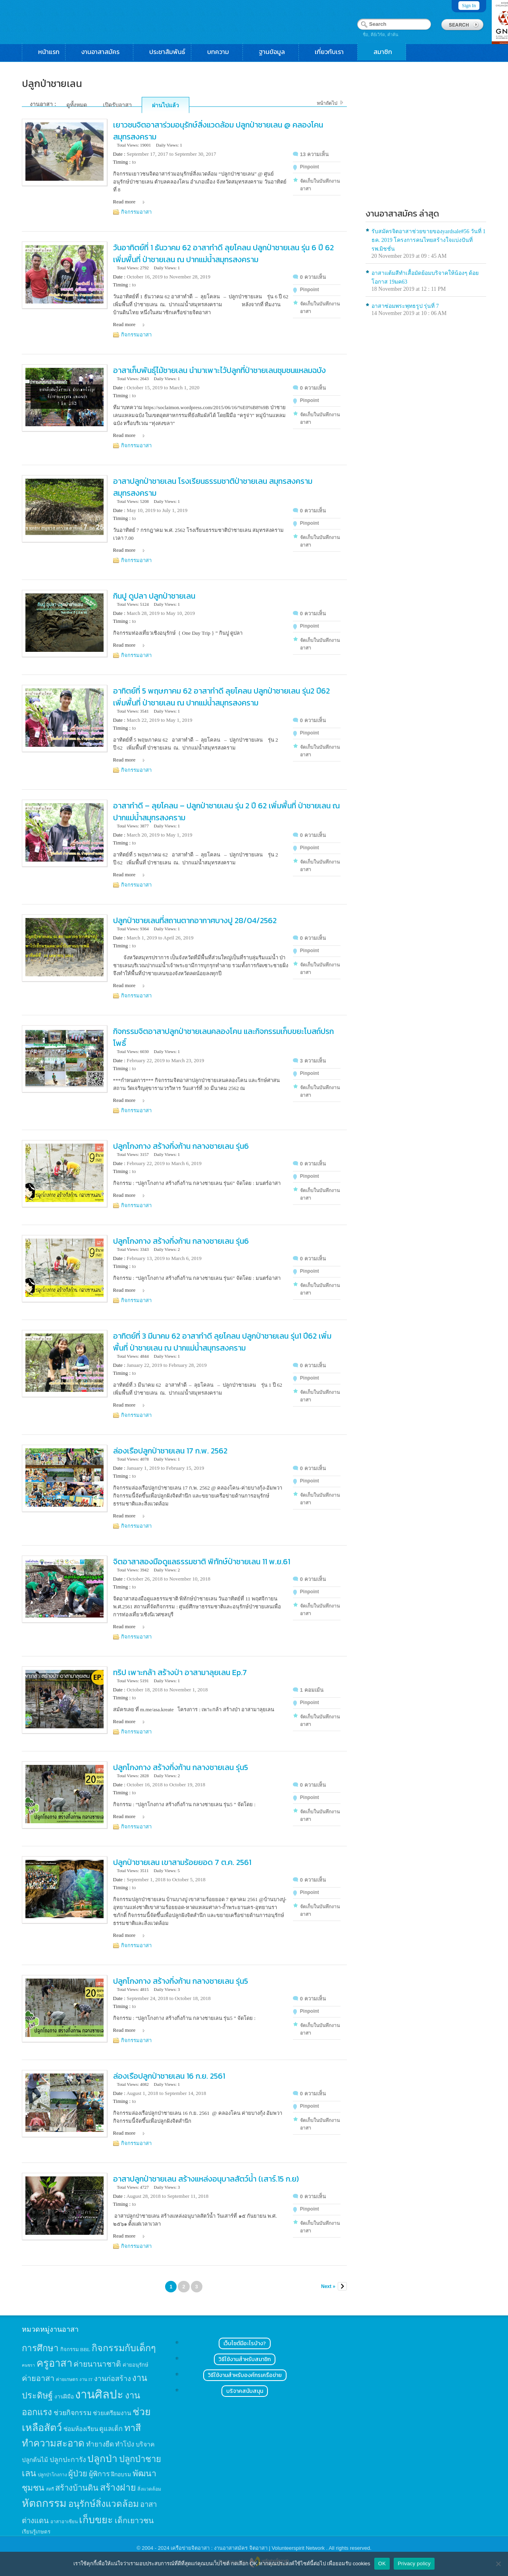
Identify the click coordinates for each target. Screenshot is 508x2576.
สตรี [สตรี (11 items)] (50, 2489)
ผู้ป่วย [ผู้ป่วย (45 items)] (77, 2473)
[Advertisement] (426, 141)
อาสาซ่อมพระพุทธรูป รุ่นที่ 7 (405, 306)
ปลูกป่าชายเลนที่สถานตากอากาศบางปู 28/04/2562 (195, 920)
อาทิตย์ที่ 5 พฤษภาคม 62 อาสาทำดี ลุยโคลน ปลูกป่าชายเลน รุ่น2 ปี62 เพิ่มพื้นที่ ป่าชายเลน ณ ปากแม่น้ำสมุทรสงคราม (221, 697)
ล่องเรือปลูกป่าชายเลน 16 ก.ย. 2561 (169, 2076)
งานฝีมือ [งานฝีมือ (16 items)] (64, 2397)
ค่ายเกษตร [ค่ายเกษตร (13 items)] (67, 2379)
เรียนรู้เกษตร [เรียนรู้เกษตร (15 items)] (36, 2532)
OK (382, 2563)
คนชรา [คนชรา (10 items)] (28, 2365)
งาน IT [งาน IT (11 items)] (85, 2379)
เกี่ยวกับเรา (333, 51)
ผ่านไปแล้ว (165, 105)
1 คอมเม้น (311, 1690)
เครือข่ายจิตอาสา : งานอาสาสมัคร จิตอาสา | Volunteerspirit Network (248, 2548)
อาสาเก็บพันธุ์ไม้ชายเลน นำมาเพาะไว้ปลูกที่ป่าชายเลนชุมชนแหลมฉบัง (219, 370)
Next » (328, 2286)
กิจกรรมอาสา (136, 212)
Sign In (469, 5)
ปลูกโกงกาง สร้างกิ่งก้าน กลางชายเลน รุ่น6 (181, 1146)
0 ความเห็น (313, 277)
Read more (124, 202)
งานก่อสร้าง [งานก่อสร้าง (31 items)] (112, 2379)
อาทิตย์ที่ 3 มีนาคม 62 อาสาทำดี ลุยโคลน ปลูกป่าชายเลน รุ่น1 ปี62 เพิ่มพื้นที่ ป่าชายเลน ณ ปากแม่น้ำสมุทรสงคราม (222, 1342)
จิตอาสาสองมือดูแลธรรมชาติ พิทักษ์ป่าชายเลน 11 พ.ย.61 (201, 1561)
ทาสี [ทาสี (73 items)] (132, 2428)
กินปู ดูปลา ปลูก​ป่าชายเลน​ (154, 596)
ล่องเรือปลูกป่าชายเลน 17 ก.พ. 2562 (170, 1451)
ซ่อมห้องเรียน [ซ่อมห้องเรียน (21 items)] (81, 2428)
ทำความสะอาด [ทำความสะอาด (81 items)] (53, 2443)
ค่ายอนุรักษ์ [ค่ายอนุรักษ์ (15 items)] (135, 2365)
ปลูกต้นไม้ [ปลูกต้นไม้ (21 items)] (35, 2459)
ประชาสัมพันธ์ (167, 51)
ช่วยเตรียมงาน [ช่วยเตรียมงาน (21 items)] (112, 2413)
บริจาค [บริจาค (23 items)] (145, 2444)
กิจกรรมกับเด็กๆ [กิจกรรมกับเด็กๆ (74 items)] (124, 2348)
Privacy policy (414, 2563)
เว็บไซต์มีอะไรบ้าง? (244, 2343)
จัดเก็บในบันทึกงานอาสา (320, 184)
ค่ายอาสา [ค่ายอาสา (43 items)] (38, 2378)
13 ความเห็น (314, 154)
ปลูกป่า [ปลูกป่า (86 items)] (102, 2458)
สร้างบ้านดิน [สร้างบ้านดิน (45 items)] (76, 2487)
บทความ (222, 51)
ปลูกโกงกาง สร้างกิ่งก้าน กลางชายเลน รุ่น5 (180, 1767)
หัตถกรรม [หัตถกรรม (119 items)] (44, 2503)
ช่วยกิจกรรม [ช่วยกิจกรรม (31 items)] (73, 2413)
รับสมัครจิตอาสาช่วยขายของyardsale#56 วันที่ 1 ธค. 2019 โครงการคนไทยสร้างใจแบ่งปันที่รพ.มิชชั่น (428, 240)
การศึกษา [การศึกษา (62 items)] (40, 2348)
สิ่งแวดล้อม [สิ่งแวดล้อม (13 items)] (149, 2489)
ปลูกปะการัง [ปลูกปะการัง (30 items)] (68, 2460)
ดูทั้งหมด (76, 105)
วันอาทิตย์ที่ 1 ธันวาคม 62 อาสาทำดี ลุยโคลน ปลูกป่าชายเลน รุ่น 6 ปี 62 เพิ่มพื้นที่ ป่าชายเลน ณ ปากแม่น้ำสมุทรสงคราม (223, 253)
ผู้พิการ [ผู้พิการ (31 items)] (99, 2474)
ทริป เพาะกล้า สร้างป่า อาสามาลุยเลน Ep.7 (180, 1672)
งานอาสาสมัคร (104, 51)
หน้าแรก (49, 51)
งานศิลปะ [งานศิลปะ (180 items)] (99, 2394)
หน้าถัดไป (327, 103)
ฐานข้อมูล (276, 51)
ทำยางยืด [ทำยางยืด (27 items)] (100, 2444)
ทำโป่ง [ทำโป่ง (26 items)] (124, 2444)
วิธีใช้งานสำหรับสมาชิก (245, 2359)
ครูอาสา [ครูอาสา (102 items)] (54, 2363)
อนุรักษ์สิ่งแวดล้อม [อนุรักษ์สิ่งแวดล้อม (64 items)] (103, 2504)
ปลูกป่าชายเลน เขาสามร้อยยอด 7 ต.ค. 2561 (182, 1862)
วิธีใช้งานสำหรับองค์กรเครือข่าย (245, 2375)
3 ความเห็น (313, 1061)
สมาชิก (386, 51)
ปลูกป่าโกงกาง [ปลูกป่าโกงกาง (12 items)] (52, 2474)
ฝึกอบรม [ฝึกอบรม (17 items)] (121, 2474)
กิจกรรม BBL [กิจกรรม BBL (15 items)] (75, 2349)
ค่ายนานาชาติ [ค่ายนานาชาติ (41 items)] (97, 2364)
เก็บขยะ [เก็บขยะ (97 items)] (96, 2519)
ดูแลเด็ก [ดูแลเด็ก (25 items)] (111, 2429)
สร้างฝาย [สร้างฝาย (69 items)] (118, 2487)
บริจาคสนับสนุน (244, 2391)
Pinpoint (309, 167)
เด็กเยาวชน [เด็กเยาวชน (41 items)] (134, 2520)
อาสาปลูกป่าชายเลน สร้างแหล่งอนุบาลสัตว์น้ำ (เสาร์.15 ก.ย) (206, 2179)
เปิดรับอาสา (117, 105)
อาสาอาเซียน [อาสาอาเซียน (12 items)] (64, 2521)
